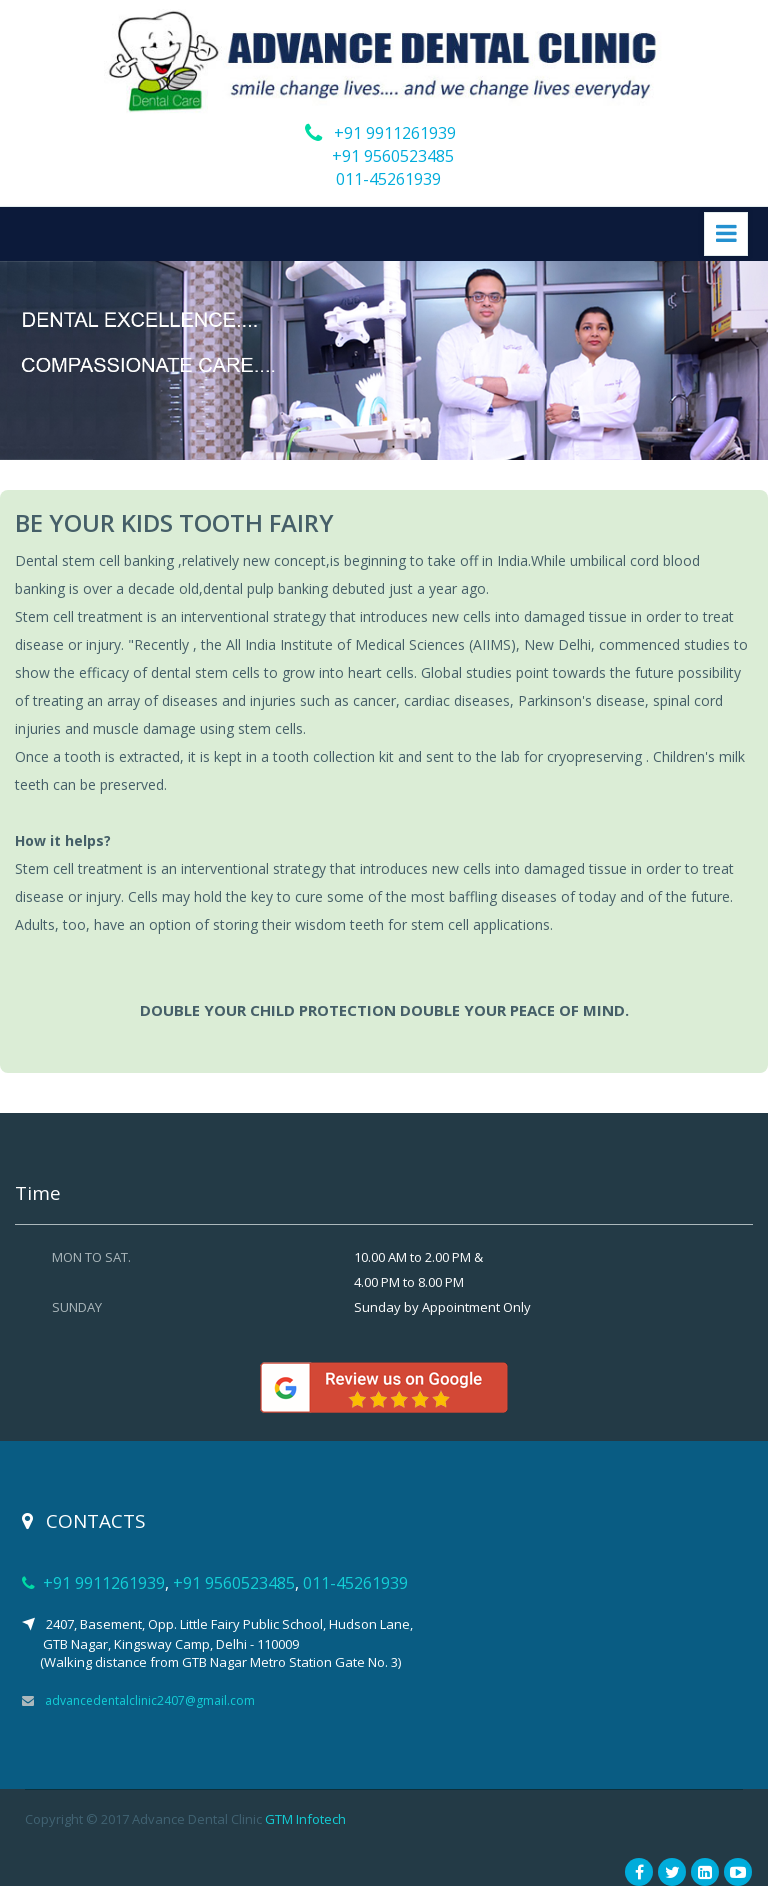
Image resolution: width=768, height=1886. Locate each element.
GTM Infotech (305, 1819)
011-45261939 (388, 179)
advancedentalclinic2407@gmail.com (150, 1700)
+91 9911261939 (395, 133)
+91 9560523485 (393, 156)
